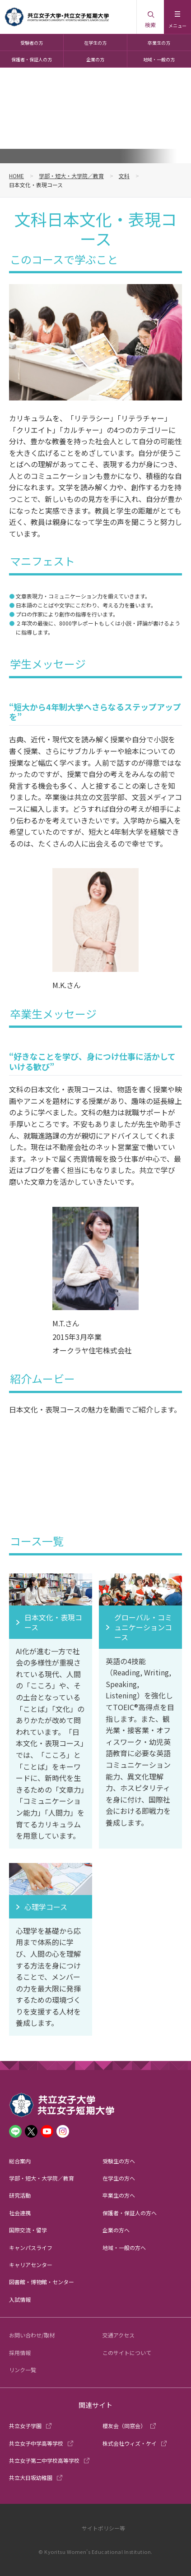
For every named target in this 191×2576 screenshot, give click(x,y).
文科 (124, 175)
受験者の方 (31, 42)
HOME (16, 175)
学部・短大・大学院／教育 (71, 175)
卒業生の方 (159, 42)
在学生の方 (95, 42)
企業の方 (95, 59)
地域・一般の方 (159, 59)
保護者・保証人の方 (31, 59)
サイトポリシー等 (103, 2528)
